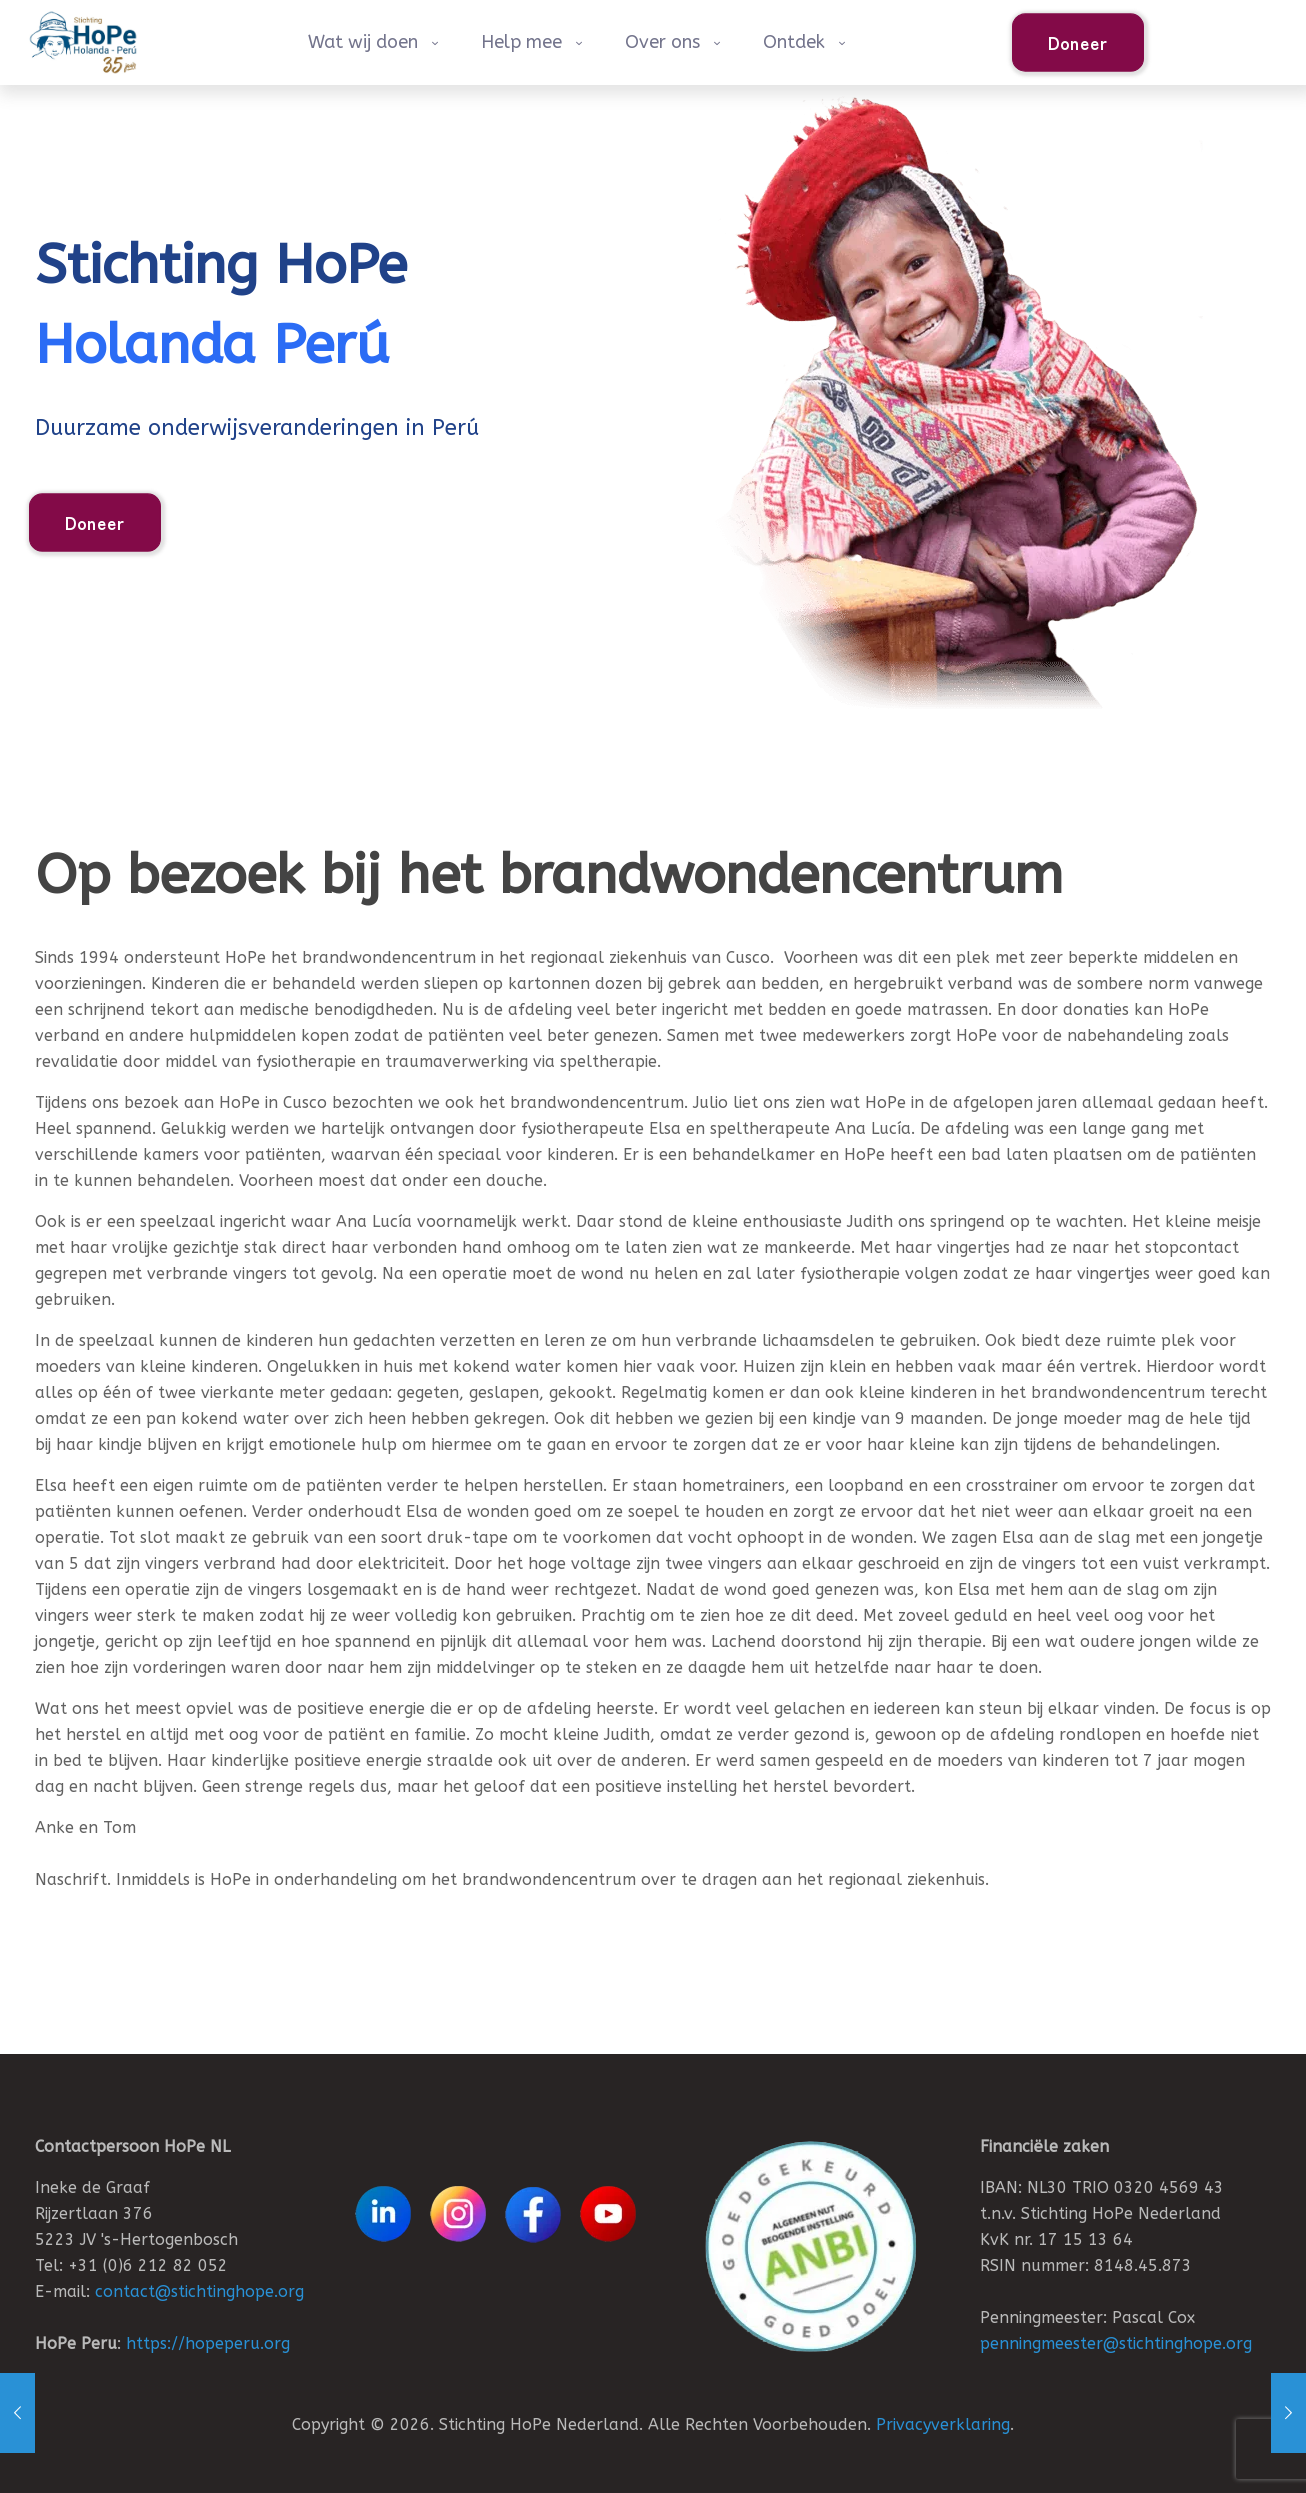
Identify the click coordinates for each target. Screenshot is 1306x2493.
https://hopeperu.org (208, 2343)
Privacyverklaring (943, 2424)
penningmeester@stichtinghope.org (1116, 2343)
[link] (810, 2246)
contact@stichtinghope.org (199, 2291)
